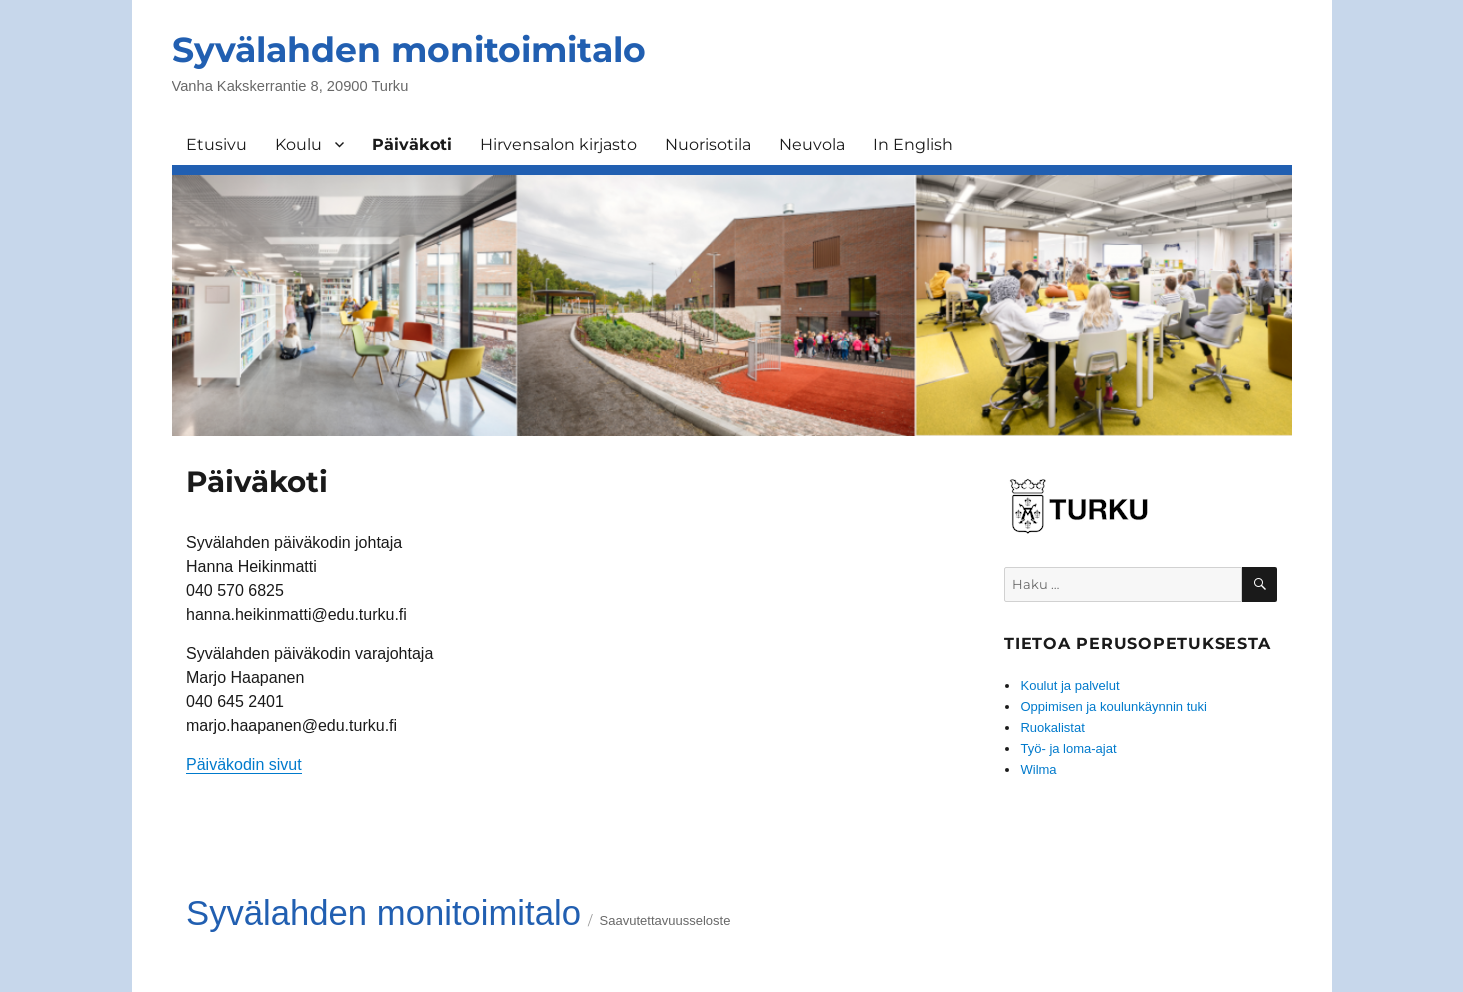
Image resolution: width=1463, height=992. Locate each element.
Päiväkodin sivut (244, 764)
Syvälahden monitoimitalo (409, 49)
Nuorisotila (708, 144)
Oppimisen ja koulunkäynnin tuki (1113, 706)
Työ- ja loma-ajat (1068, 748)
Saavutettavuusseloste (665, 920)
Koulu (298, 144)
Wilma (1038, 769)
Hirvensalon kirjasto (558, 144)
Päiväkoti (412, 144)
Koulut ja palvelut (1069, 685)
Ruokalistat (1052, 727)
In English (913, 144)
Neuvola (812, 144)
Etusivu (216, 144)
